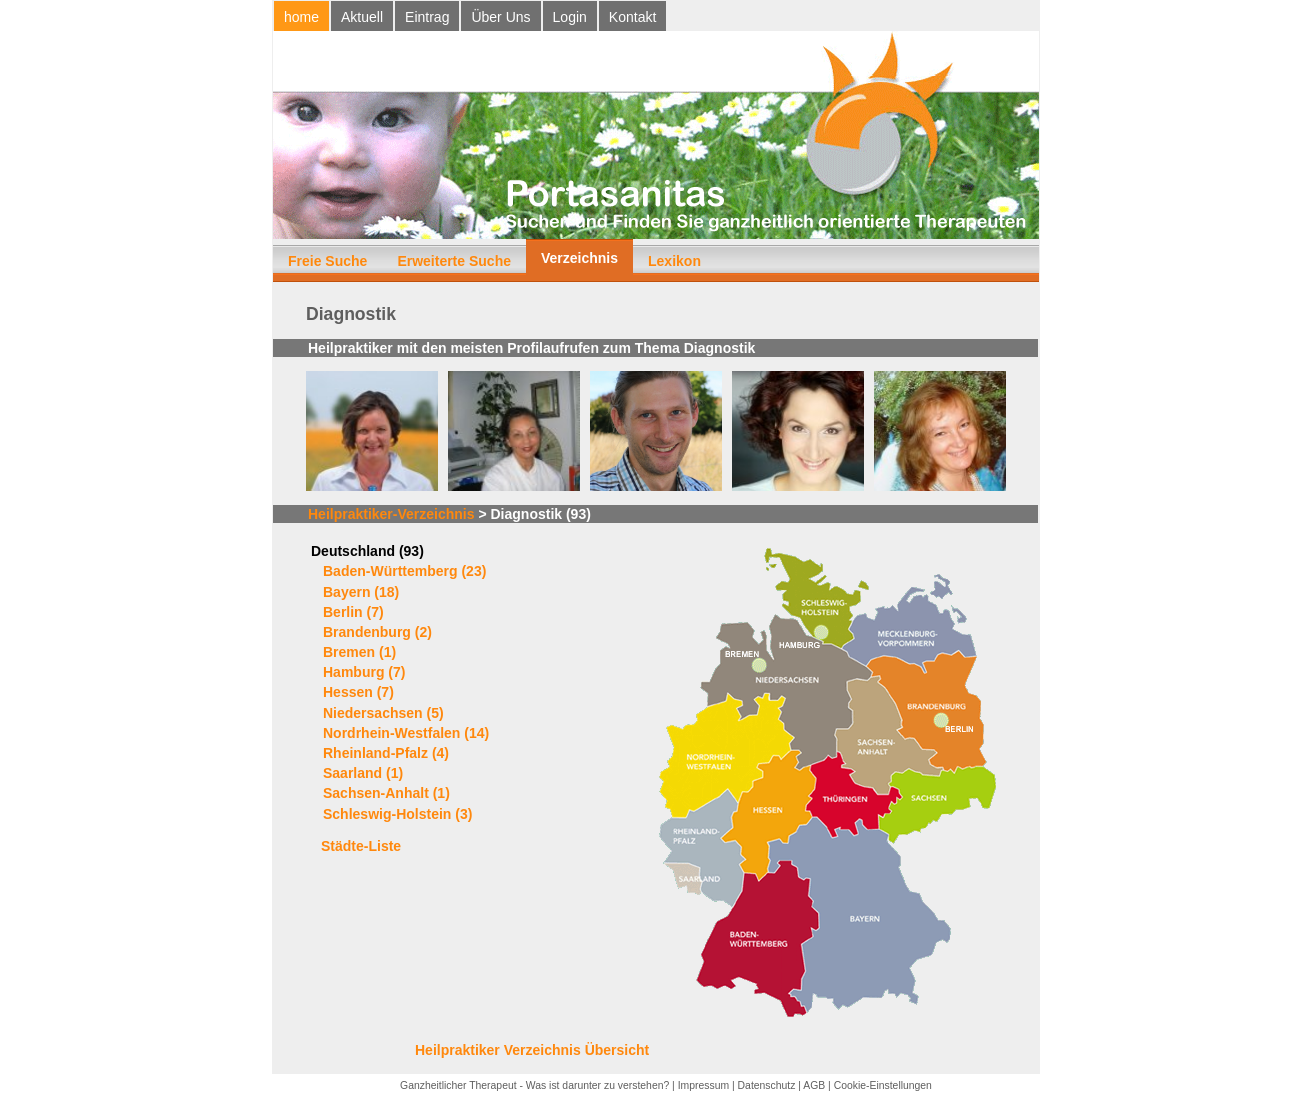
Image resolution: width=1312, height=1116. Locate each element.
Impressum (703, 1085)
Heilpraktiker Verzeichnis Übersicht (532, 1050)
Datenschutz (767, 1085)
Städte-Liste (361, 846)
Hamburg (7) (364, 672)
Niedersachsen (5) (383, 713)
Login (570, 17)
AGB (814, 1085)
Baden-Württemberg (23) (404, 571)
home (301, 17)
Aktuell (362, 17)
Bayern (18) (361, 592)
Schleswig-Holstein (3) (397, 814)
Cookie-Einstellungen (883, 1085)
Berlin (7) (353, 612)
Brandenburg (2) (377, 632)
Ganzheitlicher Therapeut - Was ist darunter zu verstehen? (534, 1085)
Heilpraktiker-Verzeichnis (391, 514)
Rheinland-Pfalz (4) (386, 753)
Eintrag (427, 17)
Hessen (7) (358, 692)
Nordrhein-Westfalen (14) (406, 733)
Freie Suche (327, 261)
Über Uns (500, 17)
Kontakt (632, 17)
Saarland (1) (363, 773)
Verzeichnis (579, 258)
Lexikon (674, 261)
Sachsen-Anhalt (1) (386, 793)
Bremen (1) (359, 652)
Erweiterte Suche (454, 261)
